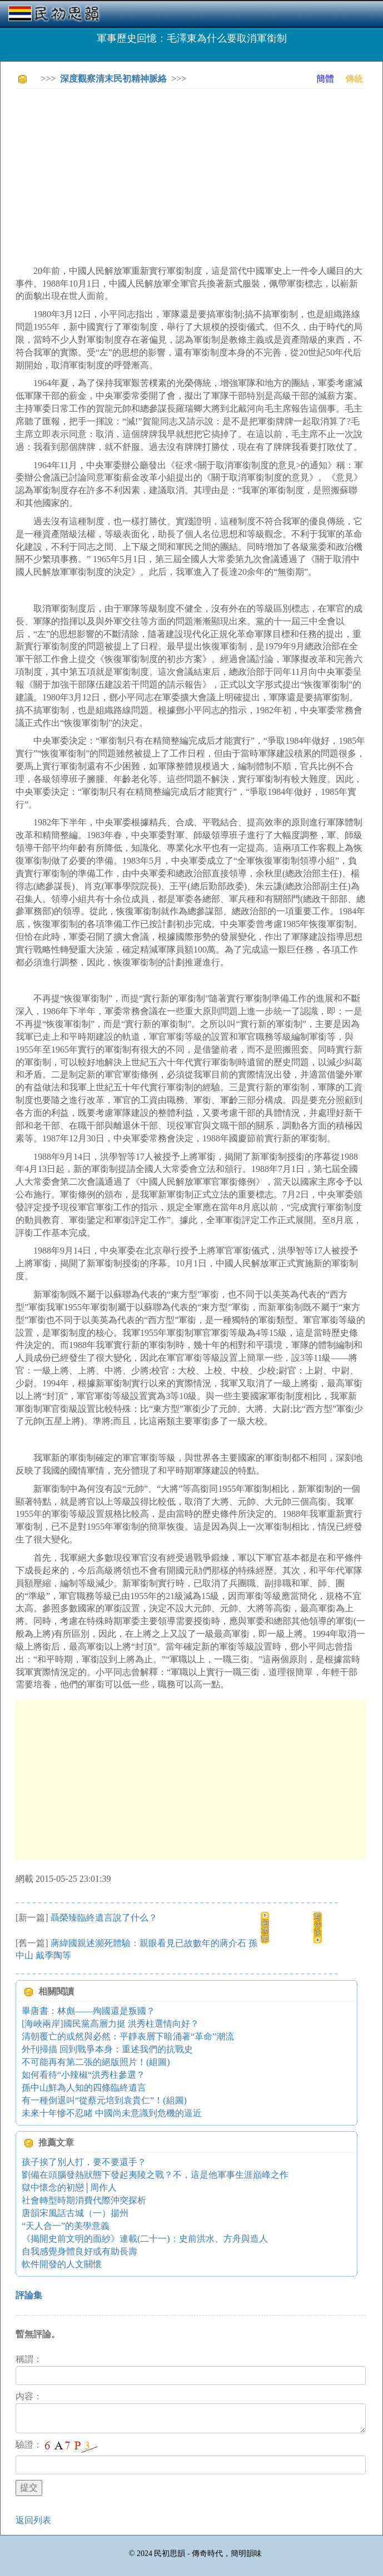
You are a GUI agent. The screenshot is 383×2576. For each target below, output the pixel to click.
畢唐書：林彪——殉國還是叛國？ (88, 2011)
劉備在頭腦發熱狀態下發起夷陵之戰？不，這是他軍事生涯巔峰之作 (155, 2174)
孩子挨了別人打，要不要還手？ (84, 2162)
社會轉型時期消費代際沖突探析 (84, 2200)
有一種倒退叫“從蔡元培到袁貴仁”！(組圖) (104, 2100)
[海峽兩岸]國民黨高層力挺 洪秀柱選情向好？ (110, 2023)
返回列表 (33, 2520)
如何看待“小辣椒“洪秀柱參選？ (83, 2074)
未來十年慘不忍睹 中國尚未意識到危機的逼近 (112, 2113)
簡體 (325, 78)
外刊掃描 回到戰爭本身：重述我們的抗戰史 (107, 2049)
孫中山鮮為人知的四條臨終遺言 (84, 2087)
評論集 (29, 2295)
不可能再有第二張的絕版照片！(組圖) (96, 2062)
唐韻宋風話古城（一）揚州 (75, 2213)
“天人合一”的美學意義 (66, 2226)
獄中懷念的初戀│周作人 (69, 2187)
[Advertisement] (199, 175)
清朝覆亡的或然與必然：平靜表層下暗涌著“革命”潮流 (128, 2036)
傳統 (354, 78)
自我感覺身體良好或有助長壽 (79, 2251)
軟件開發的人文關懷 (62, 2264)
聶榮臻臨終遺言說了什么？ (104, 1917)
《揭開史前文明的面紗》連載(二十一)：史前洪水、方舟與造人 (145, 2238)
